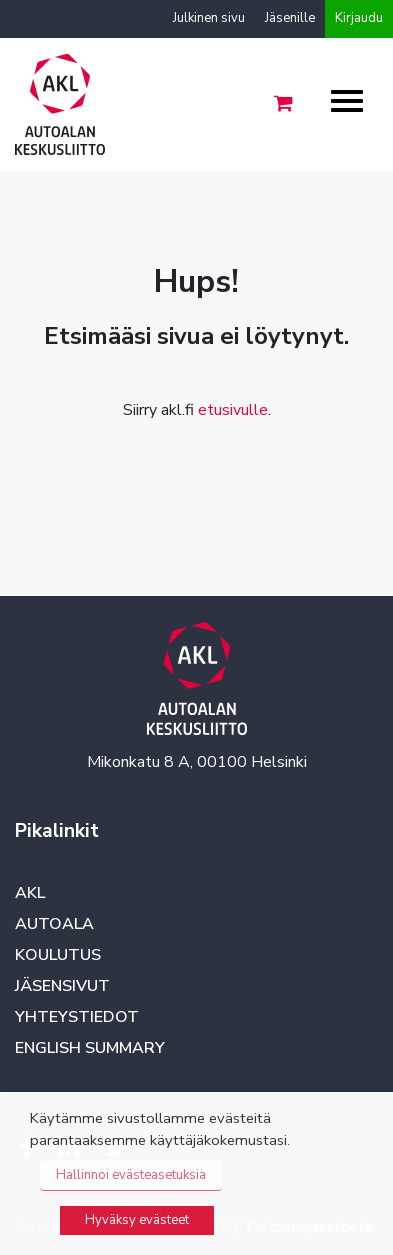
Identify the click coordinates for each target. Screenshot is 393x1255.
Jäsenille (290, 18)
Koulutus (58, 955)
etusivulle (233, 410)
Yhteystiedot (77, 1017)
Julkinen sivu (209, 18)
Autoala (54, 924)
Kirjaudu (359, 18)
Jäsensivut (62, 986)
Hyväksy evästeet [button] (137, 1220)
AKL (30, 893)
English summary (90, 1048)
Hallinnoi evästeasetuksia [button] (131, 1175)
